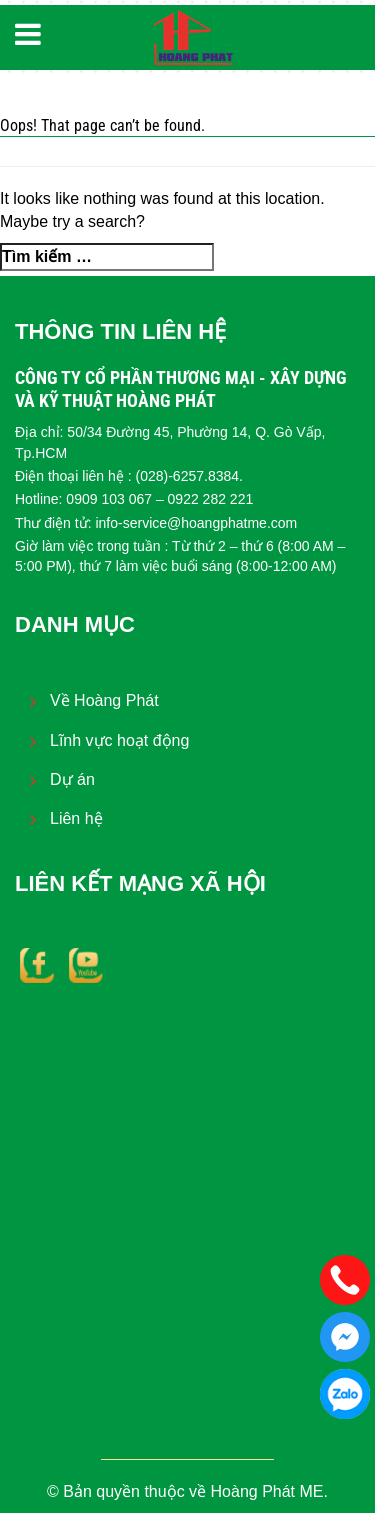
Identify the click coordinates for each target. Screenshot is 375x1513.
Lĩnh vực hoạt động (119, 740)
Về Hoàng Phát (104, 700)
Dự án (72, 779)
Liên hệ (76, 818)
